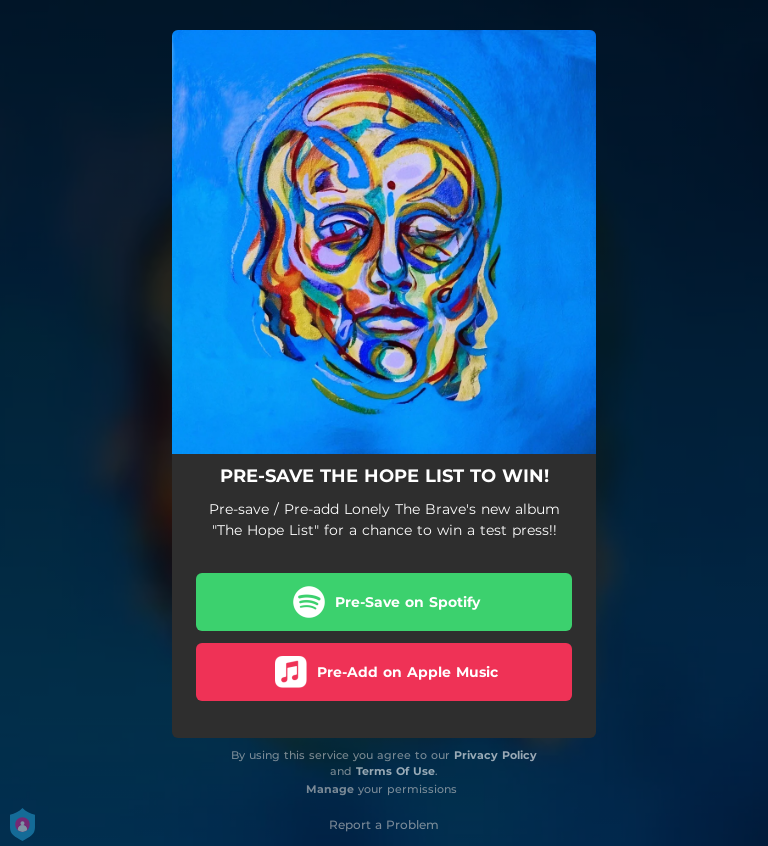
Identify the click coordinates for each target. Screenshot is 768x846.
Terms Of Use (395, 771)
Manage (330, 789)
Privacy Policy (495, 755)
